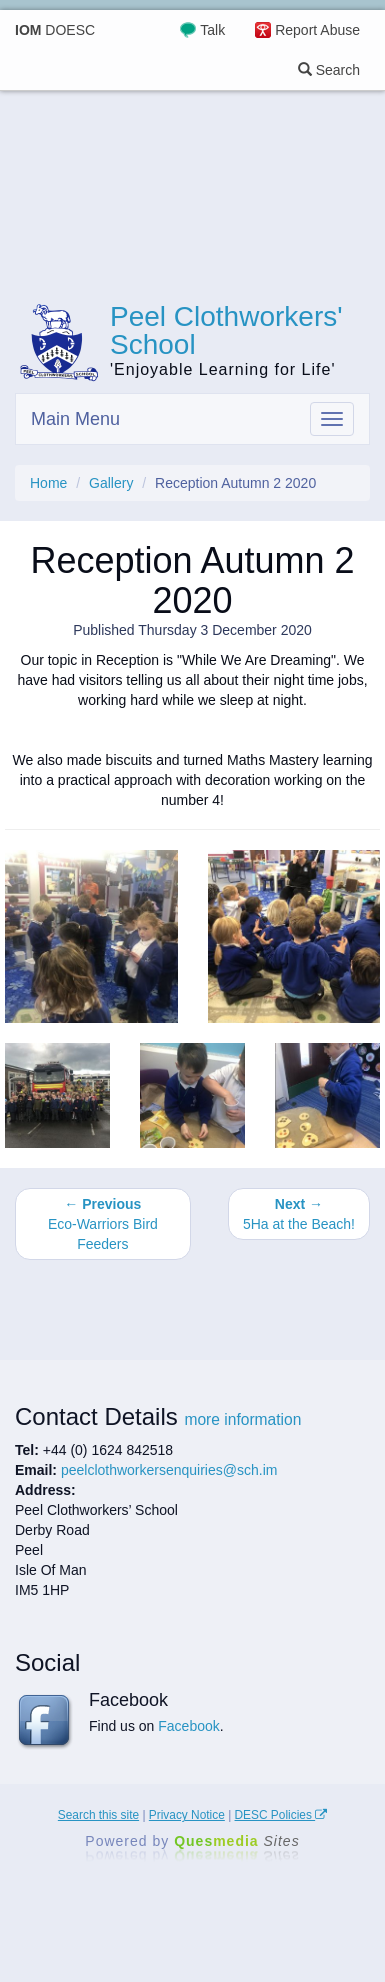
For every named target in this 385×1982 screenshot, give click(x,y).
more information (242, 1419)
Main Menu (75, 419)
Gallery (111, 483)
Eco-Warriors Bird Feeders (103, 1224)
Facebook (188, 1726)
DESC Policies (281, 1815)
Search (329, 70)
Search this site (98, 1815)
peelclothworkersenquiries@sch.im (169, 1470)
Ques (237, 1841)
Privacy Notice (187, 1815)
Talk (212, 30)
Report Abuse (317, 30)
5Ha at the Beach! (299, 1214)
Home (48, 483)
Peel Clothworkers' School (226, 330)
